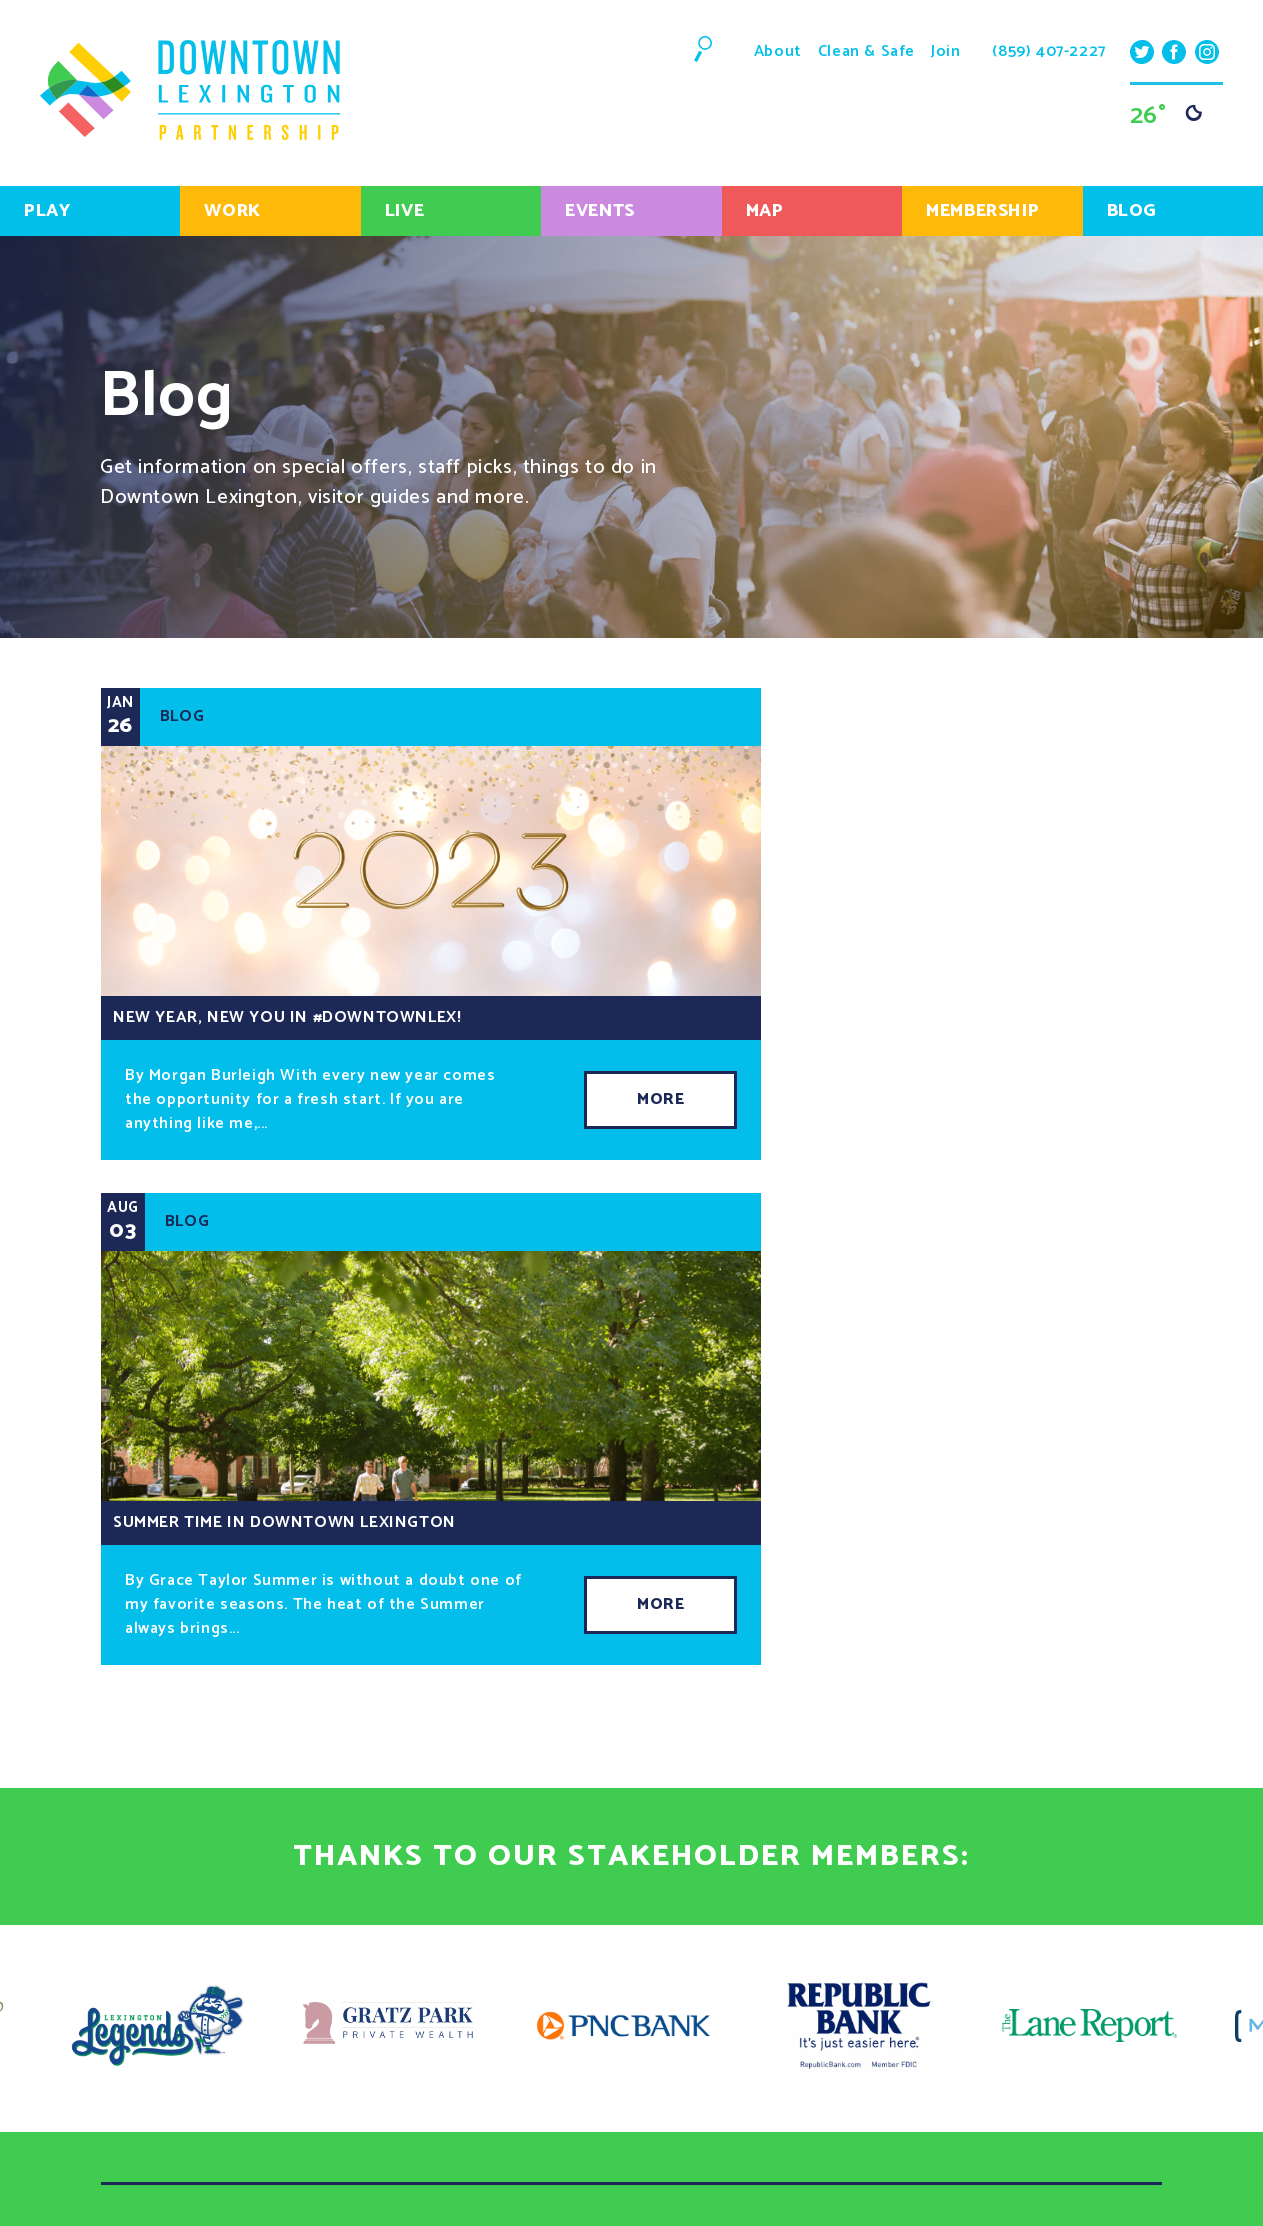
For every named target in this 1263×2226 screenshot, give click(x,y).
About (778, 51)
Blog (1132, 211)
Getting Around (522, 1810)
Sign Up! (350, 2111)
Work (232, 211)
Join (945, 51)
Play (47, 211)
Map (765, 211)
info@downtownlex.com (934, 2166)
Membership (982, 211)
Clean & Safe (866, 51)
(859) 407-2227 (1048, 52)
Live (404, 211)
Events (600, 211)
